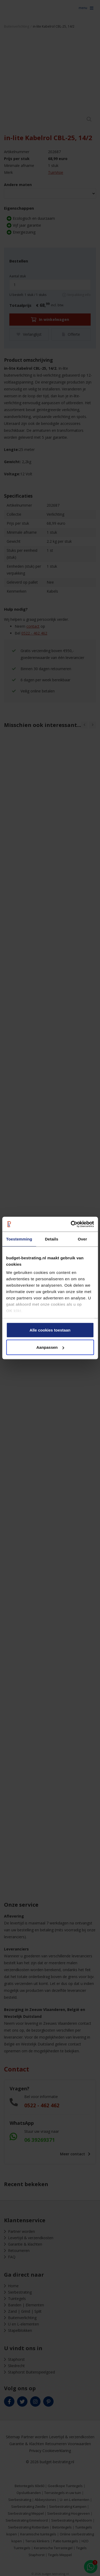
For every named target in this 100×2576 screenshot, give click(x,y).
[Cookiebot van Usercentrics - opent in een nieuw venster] (71, 1224)
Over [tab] (82, 1239)
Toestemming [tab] (19, 1239)
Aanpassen (50, 1347)
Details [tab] (51, 1239)
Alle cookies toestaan (50, 1330)
